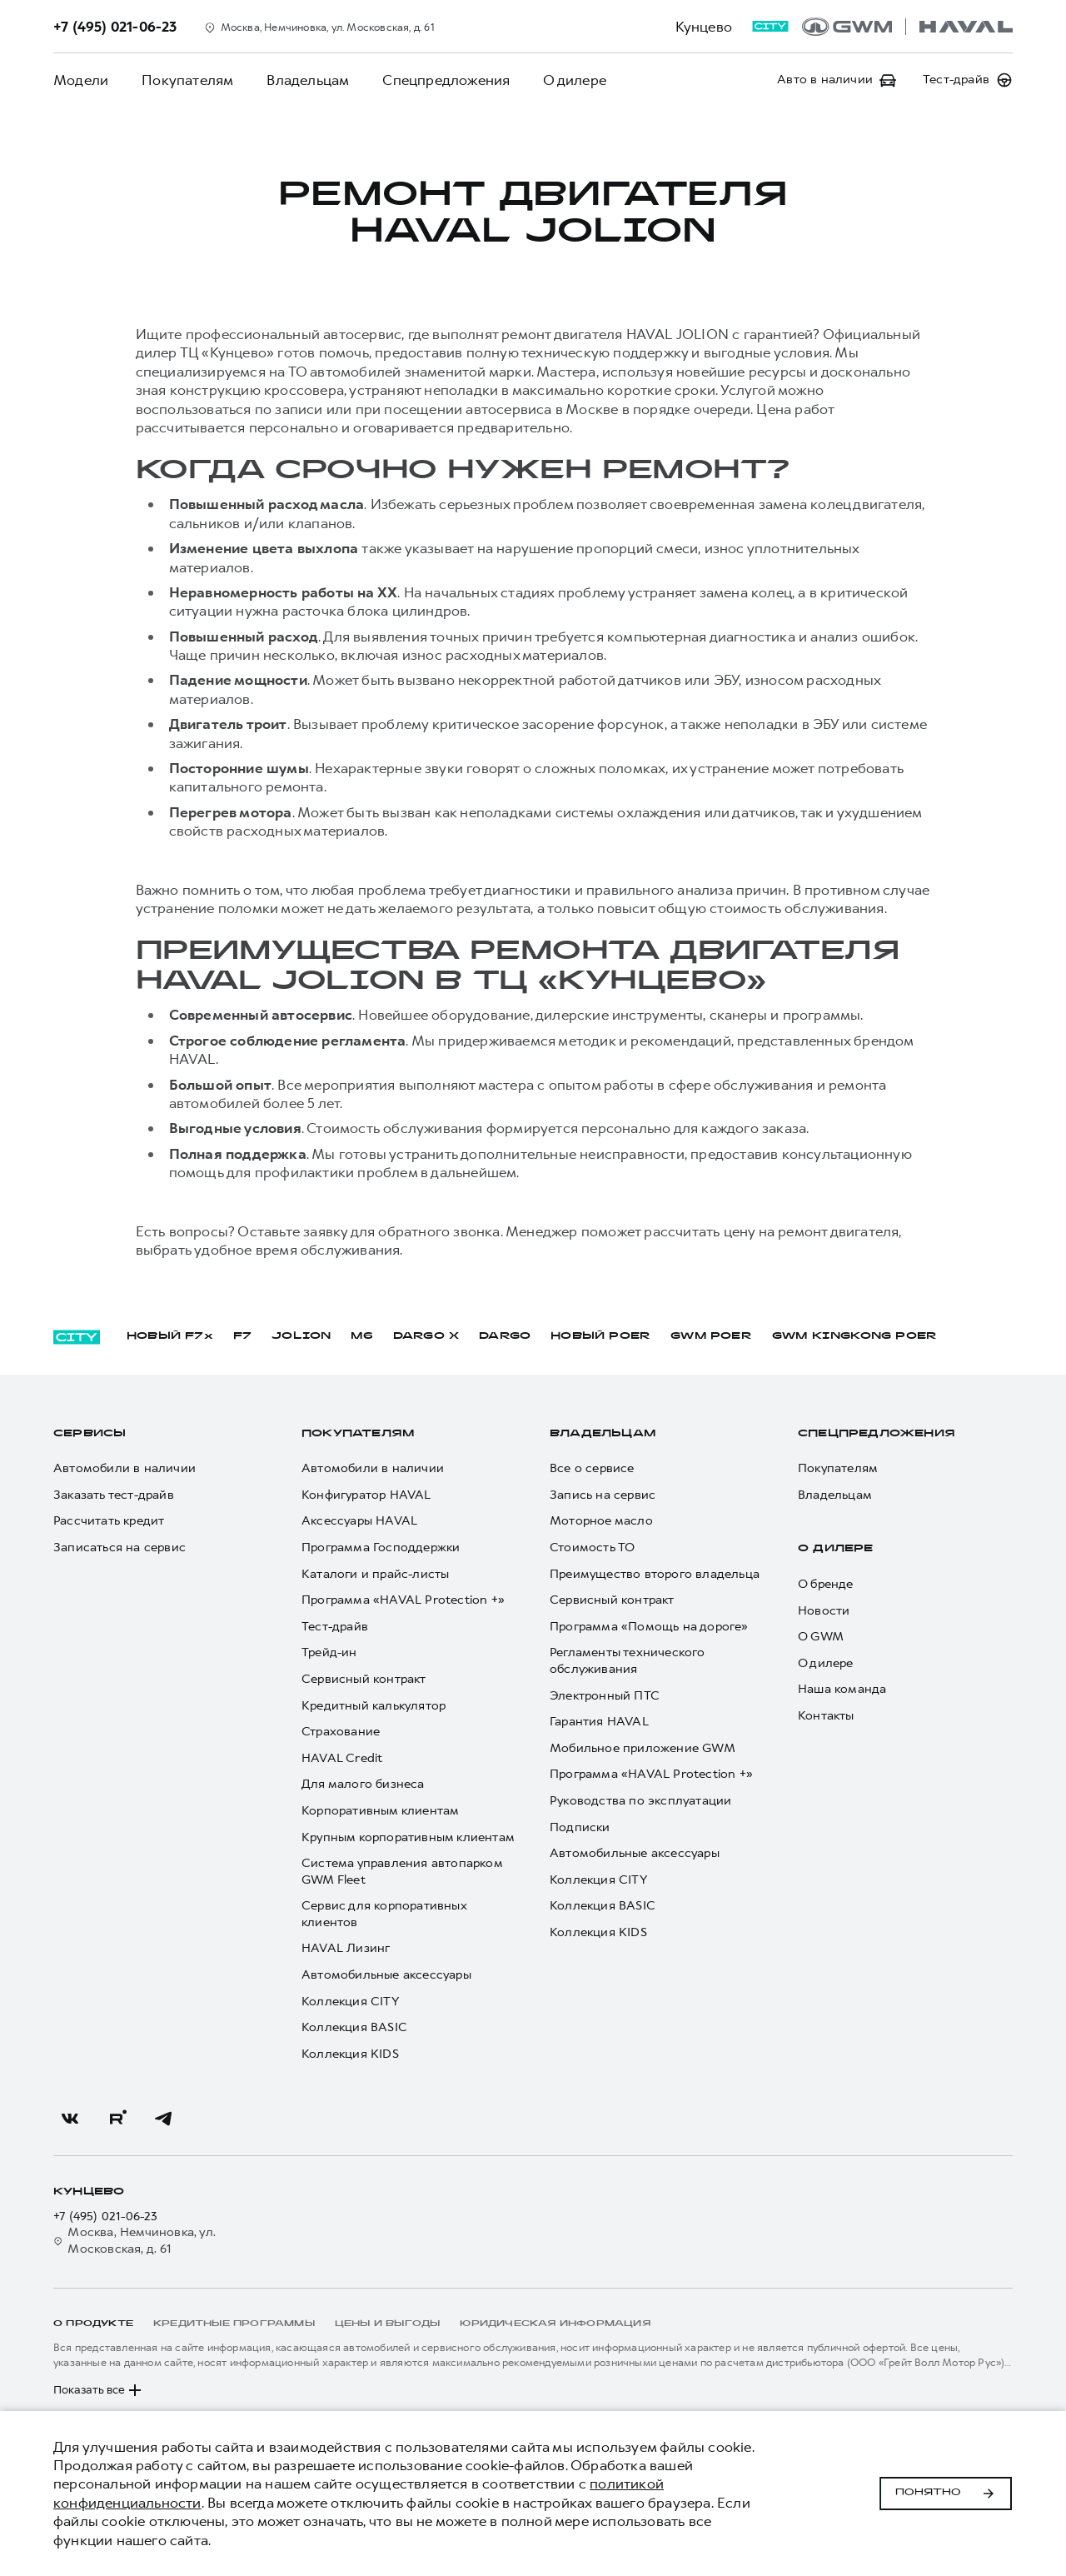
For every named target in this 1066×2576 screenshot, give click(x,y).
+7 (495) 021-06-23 (105, 2216)
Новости (823, 1611)
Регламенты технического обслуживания (627, 1661)
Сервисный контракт (363, 1679)
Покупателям (187, 80)
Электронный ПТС (605, 1696)
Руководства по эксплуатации (640, 1801)
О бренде (826, 1584)
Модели (80, 80)
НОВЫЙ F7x (170, 1336)
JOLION (301, 1336)
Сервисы (89, 1434)
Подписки (580, 1827)
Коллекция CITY (350, 2001)
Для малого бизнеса (363, 1784)
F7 (242, 1336)
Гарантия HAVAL (599, 1722)
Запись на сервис (602, 1495)
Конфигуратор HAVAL (366, 1495)
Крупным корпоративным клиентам (408, 1837)
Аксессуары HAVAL (359, 1521)
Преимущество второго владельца (655, 1574)
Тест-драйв (334, 1627)
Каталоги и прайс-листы (375, 1574)
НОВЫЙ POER (600, 1336)
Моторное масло (601, 1521)
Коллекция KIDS (350, 2054)
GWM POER (711, 1336)
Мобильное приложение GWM (642, 1748)
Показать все (99, 2390)
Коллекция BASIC (354, 2027)
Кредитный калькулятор (373, 1706)
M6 (361, 1336)
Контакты (826, 1716)
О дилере (574, 80)
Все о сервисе (592, 1468)
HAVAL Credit (341, 1758)
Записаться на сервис (119, 1547)
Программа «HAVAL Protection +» (403, 1600)
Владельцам (307, 80)
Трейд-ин (329, 1652)
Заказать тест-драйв (113, 1495)
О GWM (821, 1637)
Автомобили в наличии (124, 1468)
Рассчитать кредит (108, 1521)
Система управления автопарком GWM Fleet (401, 1871)
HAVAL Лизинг (345, 1948)
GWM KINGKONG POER (854, 1336)
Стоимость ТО (592, 1547)
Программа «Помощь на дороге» (649, 1627)
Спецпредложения (446, 80)
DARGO (505, 1336)
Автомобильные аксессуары (386, 1975)
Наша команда (842, 1689)
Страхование (340, 1732)
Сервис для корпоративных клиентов (383, 1914)
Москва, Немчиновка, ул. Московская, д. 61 (134, 2240)
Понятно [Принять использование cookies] (946, 2493)
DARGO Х (426, 1336)
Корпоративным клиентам (380, 1811)
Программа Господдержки (380, 1547)
